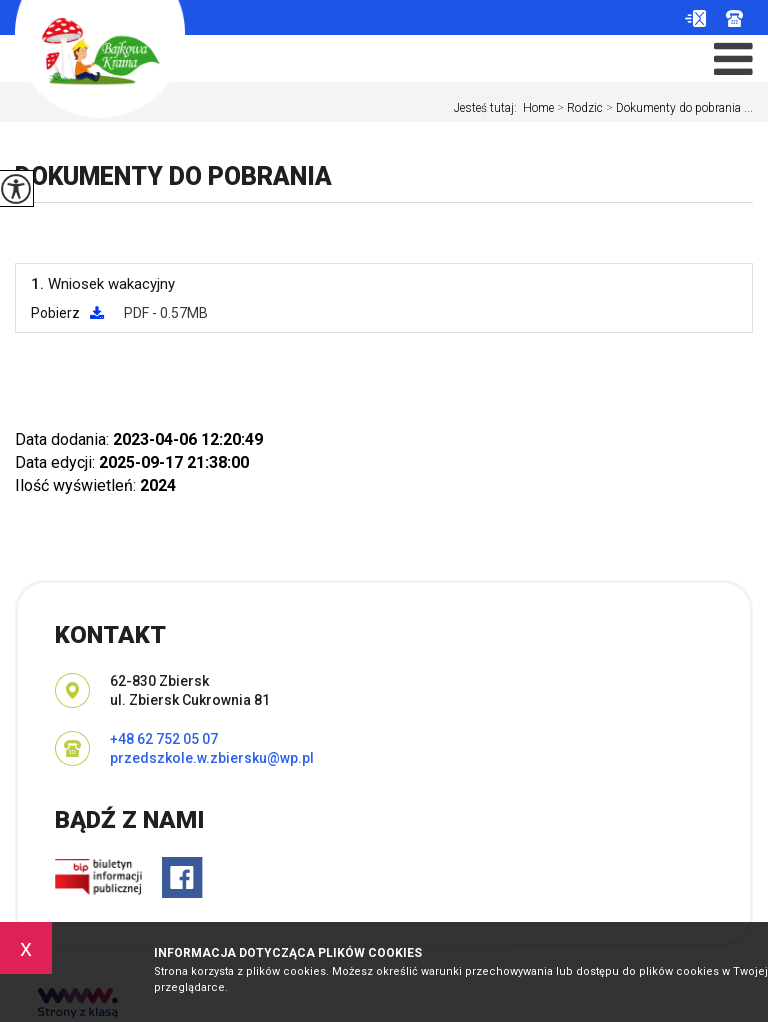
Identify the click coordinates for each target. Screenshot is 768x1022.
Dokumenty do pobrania (173, 176)
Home (538, 108)
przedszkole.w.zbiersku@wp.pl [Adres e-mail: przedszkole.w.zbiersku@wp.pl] (212, 758)
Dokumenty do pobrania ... (678, 108)
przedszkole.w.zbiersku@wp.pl (695, 18)
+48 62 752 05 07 (734, 18)
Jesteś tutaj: (488, 108)
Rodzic (578, 108)
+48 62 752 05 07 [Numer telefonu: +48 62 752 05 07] (164, 739)
